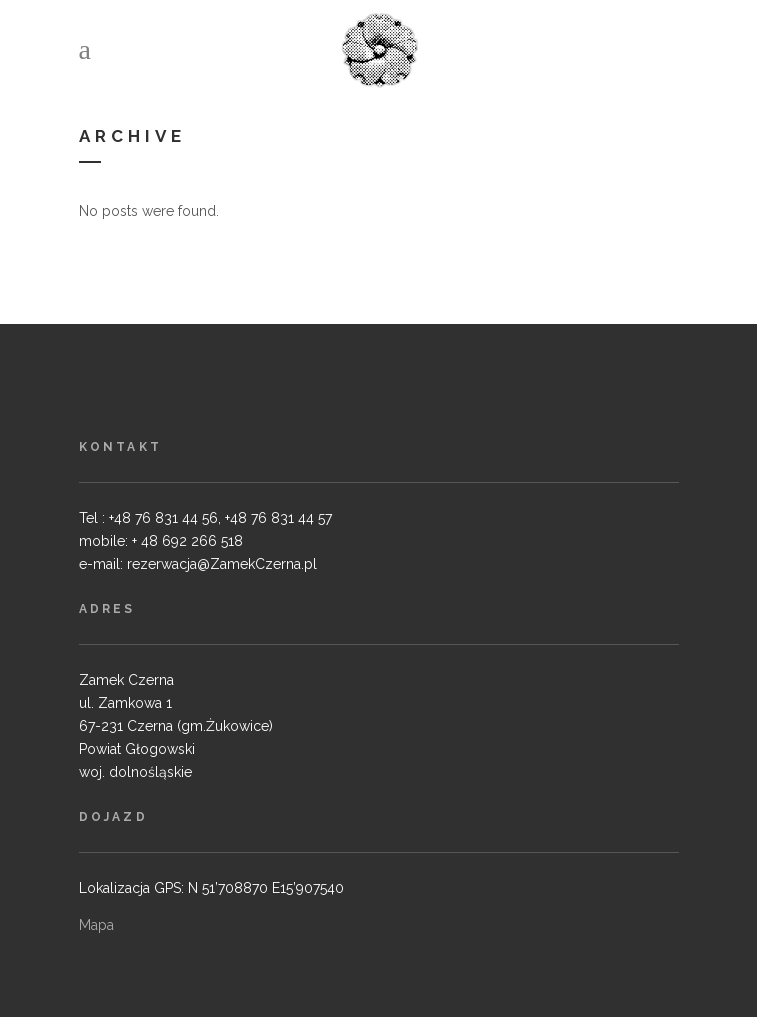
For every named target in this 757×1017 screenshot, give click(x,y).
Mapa (96, 925)
